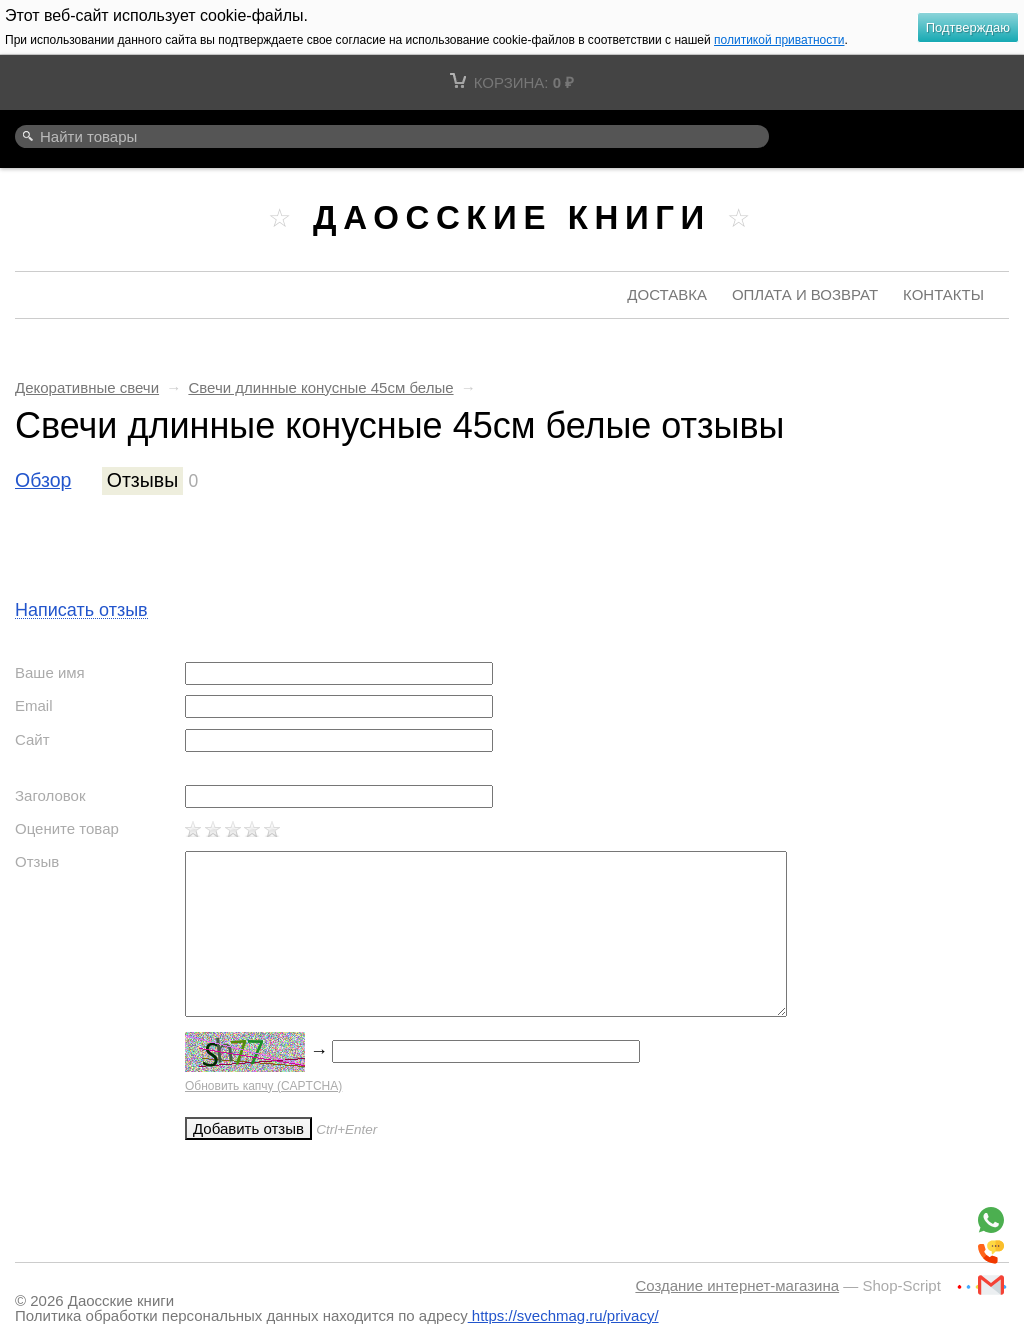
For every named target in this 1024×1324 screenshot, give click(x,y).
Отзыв (37, 861)
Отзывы (142, 480)
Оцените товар (67, 828)
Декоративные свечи (87, 387)
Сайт (32, 739)
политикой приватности (779, 40)
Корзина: (512, 82)
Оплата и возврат (805, 294)
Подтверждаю (968, 27)
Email (34, 705)
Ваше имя (50, 672)
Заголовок (50, 795)
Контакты (943, 294)
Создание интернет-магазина (737, 1285)
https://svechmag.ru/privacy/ (563, 1315)
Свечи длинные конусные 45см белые (320, 387)
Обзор (43, 480)
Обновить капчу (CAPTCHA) (263, 1086)
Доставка (667, 294)
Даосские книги (512, 217)
